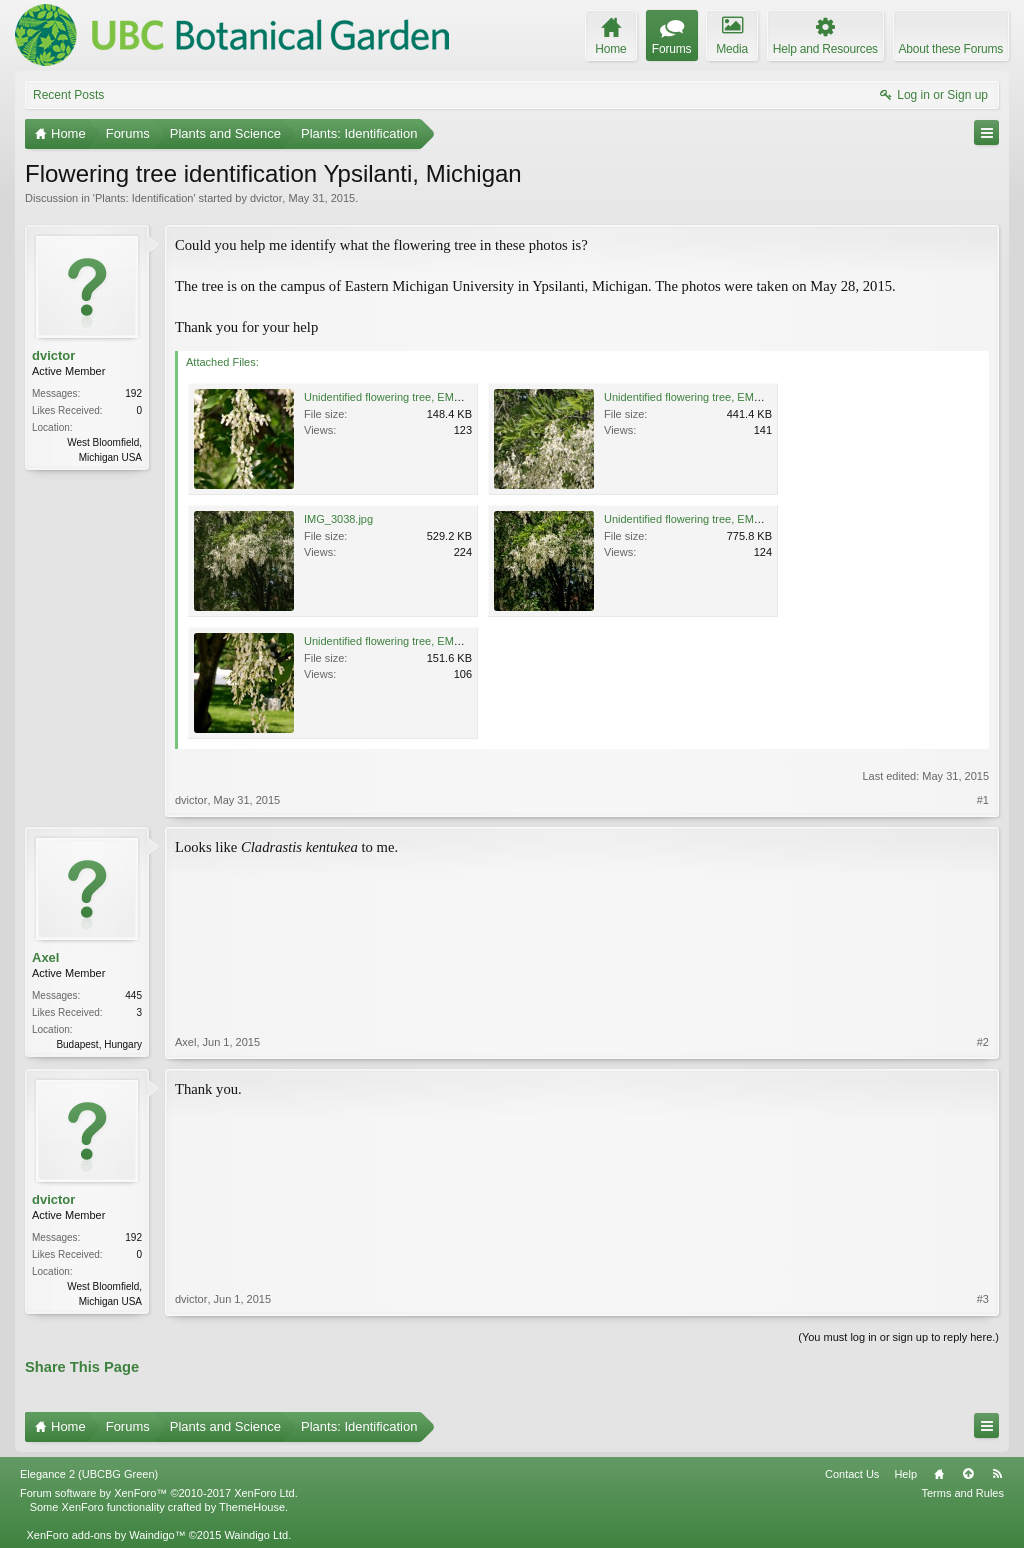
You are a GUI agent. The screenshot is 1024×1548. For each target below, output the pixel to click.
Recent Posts (68, 95)
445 (133, 995)
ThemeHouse (252, 1507)
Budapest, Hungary (99, 1044)
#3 (983, 1299)
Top (968, 1474)
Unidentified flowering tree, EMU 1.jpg (396, 397)
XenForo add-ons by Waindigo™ (105, 1535)
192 (133, 393)
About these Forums (951, 49)
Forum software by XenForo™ (159, 1493)
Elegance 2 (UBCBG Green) (89, 1474)
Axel (45, 957)
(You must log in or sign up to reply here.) (898, 1337)
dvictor (266, 198)
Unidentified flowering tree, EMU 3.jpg (696, 519)
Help (905, 1474)
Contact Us (852, 1474)
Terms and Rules (962, 1493)
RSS (997, 1474)
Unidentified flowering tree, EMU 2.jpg (696, 397)
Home (939, 1474)
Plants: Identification (144, 198)
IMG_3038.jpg (338, 519)
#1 (983, 800)
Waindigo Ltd (256, 1535)
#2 (983, 1042)
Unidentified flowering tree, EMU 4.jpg (396, 641)
